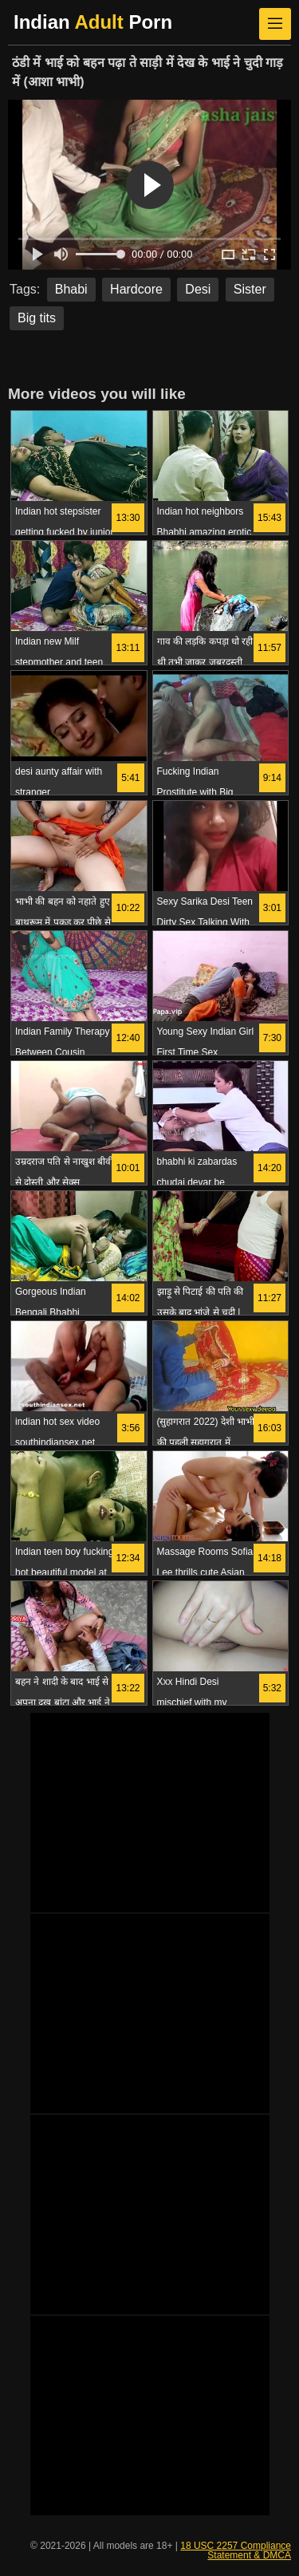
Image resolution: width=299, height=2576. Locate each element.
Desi (197, 289)
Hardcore (136, 289)
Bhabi (71, 289)
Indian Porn (93, 22)
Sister (250, 289)
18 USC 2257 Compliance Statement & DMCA (235, 2550)
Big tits (37, 318)
